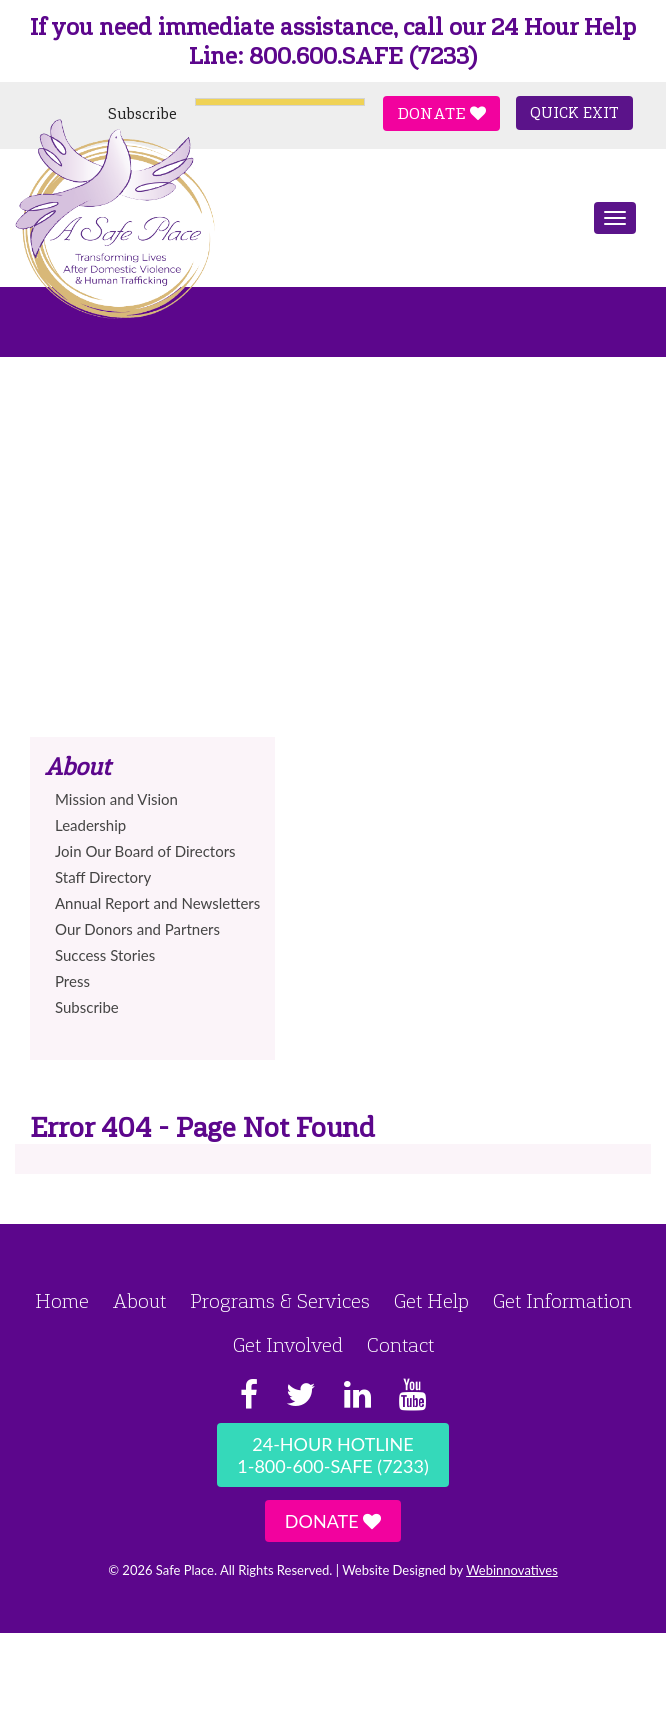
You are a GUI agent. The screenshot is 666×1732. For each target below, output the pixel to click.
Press (72, 981)
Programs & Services (280, 1301)
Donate (441, 113)
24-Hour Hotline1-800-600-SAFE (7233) (332, 1455)
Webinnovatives (512, 1570)
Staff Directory (103, 877)
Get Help (431, 1301)
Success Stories (105, 955)
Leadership (90, 825)
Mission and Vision (116, 799)
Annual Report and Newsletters (157, 903)
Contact (400, 1345)
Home (62, 1301)
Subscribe (142, 114)
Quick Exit (574, 113)
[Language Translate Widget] (280, 102)
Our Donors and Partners (137, 929)
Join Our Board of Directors (145, 851)
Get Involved (288, 1345)
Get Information (562, 1301)
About (139, 1301)
